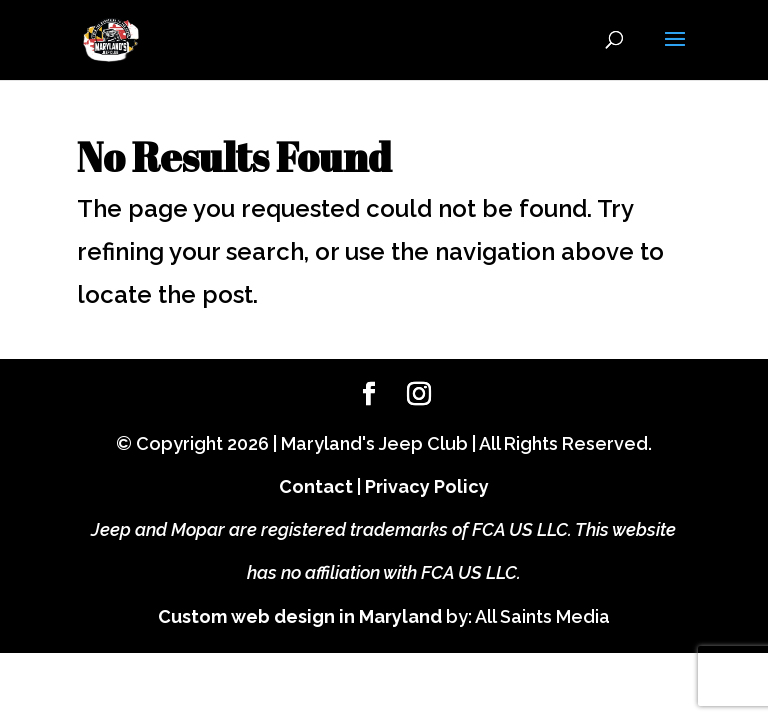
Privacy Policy (427, 486)
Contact (316, 486)
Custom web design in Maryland (300, 616)
